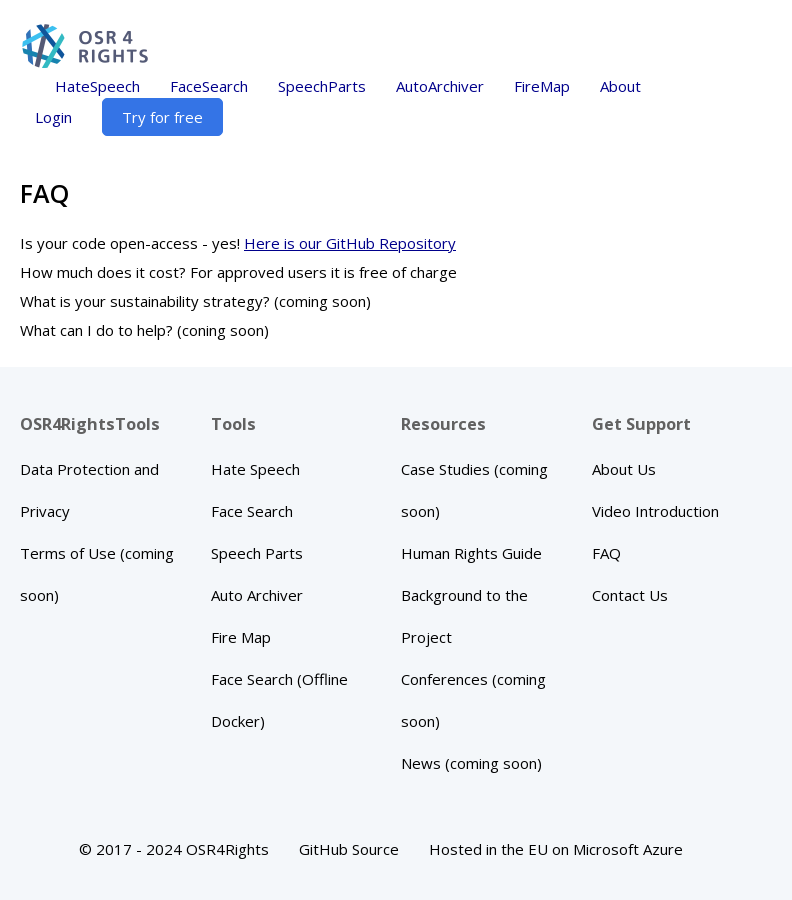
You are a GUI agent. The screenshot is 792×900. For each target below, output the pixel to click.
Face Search (252, 511)
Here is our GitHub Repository (350, 243)
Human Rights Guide (471, 553)
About (620, 86)
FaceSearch (209, 86)
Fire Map (241, 637)
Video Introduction (655, 511)
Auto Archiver (257, 595)
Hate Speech (255, 469)
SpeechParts (322, 86)
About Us (624, 469)
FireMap (542, 86)
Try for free (162, 117)
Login (53, 117)
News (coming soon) (471, 763)
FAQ (606, 553)
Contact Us (630, 595)
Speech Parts (257, 553)
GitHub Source (349, 849)
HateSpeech (97, 86)
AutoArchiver (440, 86)
